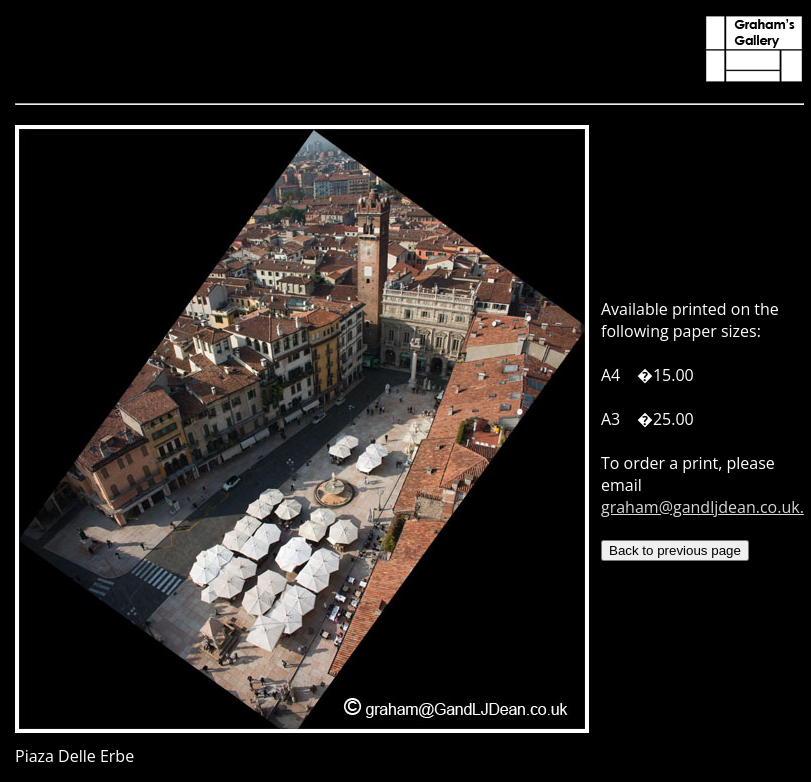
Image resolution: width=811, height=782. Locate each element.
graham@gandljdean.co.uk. (702, 507)
